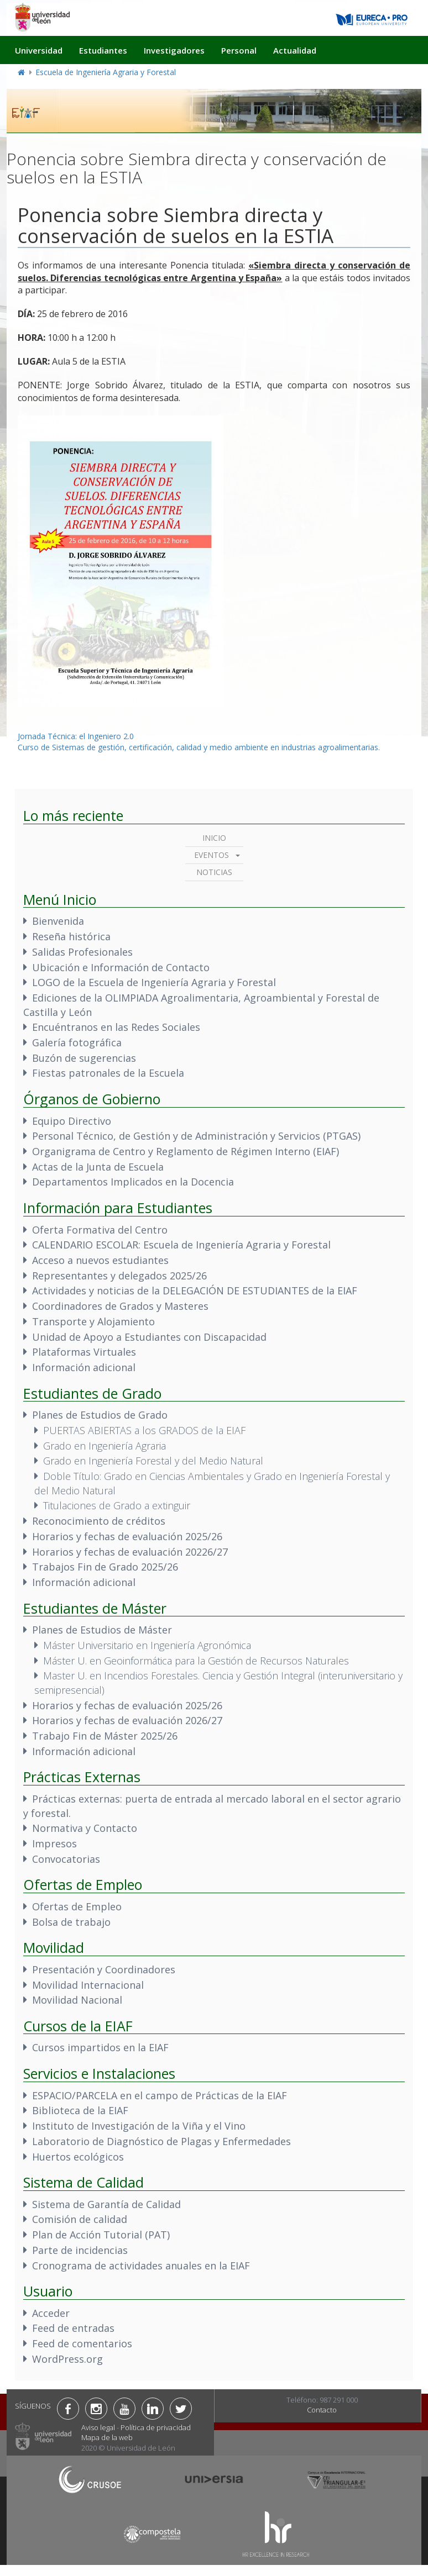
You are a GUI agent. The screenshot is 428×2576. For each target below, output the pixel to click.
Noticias (214, 872)
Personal (239, 50)
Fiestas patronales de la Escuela (108, 1072)
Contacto (322, 2410)
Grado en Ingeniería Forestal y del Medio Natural (153, 1460)
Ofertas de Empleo (77, 1906)
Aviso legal (98, 2427)
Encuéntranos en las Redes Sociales (116, 1027)
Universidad (38, 50)
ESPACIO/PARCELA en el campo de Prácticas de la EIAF (159, 2095)
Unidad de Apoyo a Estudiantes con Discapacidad (149, 1337)
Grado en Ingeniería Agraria (104, 1445)
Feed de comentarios (82, 2343)
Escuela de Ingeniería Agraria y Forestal (105, 72)
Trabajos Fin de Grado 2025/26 (105, 1566)
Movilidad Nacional (77, 1999)
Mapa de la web (107, 2437)
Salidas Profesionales (82, 951)
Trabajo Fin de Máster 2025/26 (105, 1735)
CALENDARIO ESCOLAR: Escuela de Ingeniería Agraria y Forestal (181, 1244)
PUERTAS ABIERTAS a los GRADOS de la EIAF (144, 1430)
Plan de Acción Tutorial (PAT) (101, 2234)
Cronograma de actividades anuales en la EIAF (141, 2265)
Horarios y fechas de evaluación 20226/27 (130, 1551)
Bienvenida (58, 921)
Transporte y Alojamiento (93, 1321)
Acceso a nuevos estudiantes (100, 1260)
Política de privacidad (156, 2427)
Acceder (51, 2313)
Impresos (54, 1843)
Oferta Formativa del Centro (100, 1229)
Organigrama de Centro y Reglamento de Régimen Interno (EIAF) (185, 1151)
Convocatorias (66, 1859)
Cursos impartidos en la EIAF (100, 2047)
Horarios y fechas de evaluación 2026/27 (127, 1720)
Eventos (211, 855)
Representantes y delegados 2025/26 (119, 1275)
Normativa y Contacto (84, 1828)
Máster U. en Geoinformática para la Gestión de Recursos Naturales (196, 1660)
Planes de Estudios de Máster (102, 1629)
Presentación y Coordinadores (103, 1969)
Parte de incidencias (80, 2250)
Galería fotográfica (77, 1042)
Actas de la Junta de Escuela (98, 1166)
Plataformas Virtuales (84, 1351)
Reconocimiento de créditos (98, 1520)
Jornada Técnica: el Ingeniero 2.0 (76, 736)
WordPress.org (67, 2359)
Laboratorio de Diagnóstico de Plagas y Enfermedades (161, 2141)
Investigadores (174, 50)
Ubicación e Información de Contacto (121, 967)
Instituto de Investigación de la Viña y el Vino (139, 2125)
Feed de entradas (73, 2328)
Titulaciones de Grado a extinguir (116, 1505)
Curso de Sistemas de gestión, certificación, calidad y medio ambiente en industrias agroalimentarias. (199, 747)
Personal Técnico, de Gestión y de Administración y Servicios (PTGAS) (196, 1135)
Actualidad (294, 50)
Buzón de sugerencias (84, 1058)
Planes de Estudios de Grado (100, 1414)
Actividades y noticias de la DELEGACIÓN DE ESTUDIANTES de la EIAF (194, 1290)
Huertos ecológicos (78, 2156)
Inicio (214, 838)
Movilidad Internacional (88, 1985)
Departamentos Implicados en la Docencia (133, 1181)
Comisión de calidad (79, 2219)
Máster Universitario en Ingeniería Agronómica (147, 1645)
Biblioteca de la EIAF (80, 2110)
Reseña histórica (71, 936)
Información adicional (83, 1367)
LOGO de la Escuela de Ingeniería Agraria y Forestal (154, 982)
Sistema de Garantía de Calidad (106, 2204)
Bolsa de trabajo (71, 1922)
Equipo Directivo (71, 1121)
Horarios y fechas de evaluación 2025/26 (127, 1536)
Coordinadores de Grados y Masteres (120, 1306)
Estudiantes (103, 50)
